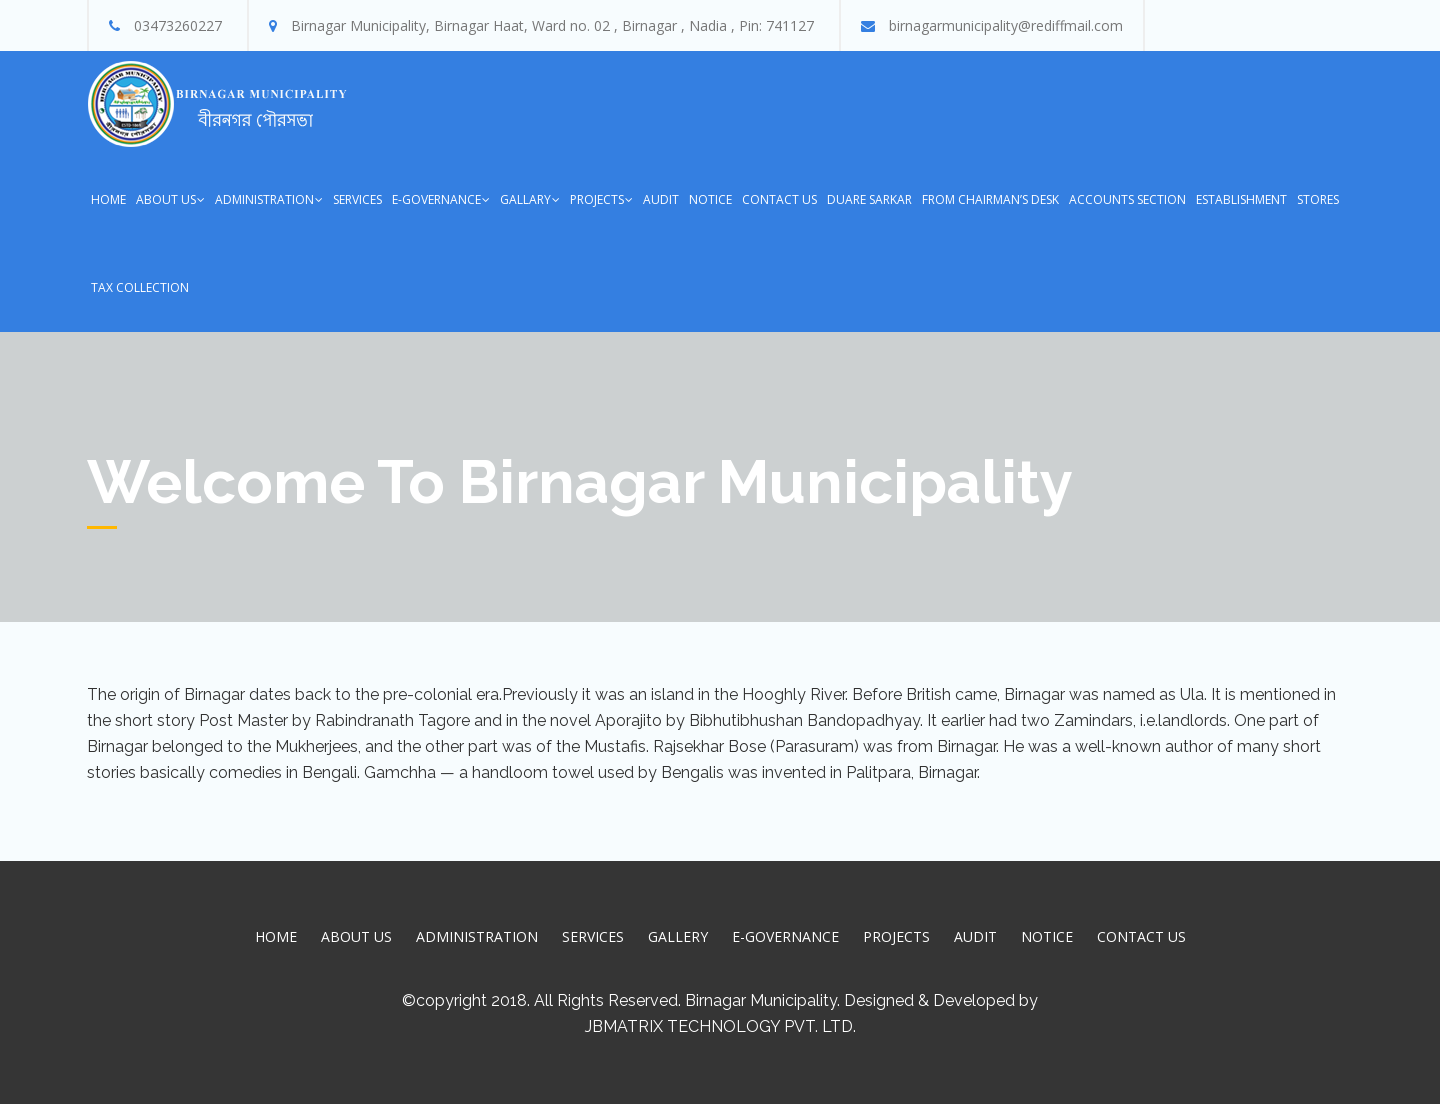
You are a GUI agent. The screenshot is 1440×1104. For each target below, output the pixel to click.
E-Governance (436, 199)
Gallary (525, 199)
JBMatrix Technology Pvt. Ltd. (720, 1026)
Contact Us (779, 199)
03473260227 (178, 25)
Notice (710, 199)
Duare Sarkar (869, 199)
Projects (597, 199)
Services (357, 199)
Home (108, 199)
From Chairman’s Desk (990, 199)
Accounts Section (1127, 199)
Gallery (678, 936)
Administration (264, 199)
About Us (166, 199)
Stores (1318, 199)
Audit (661, 199)
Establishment (1241, 199)
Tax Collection (140, 287)
